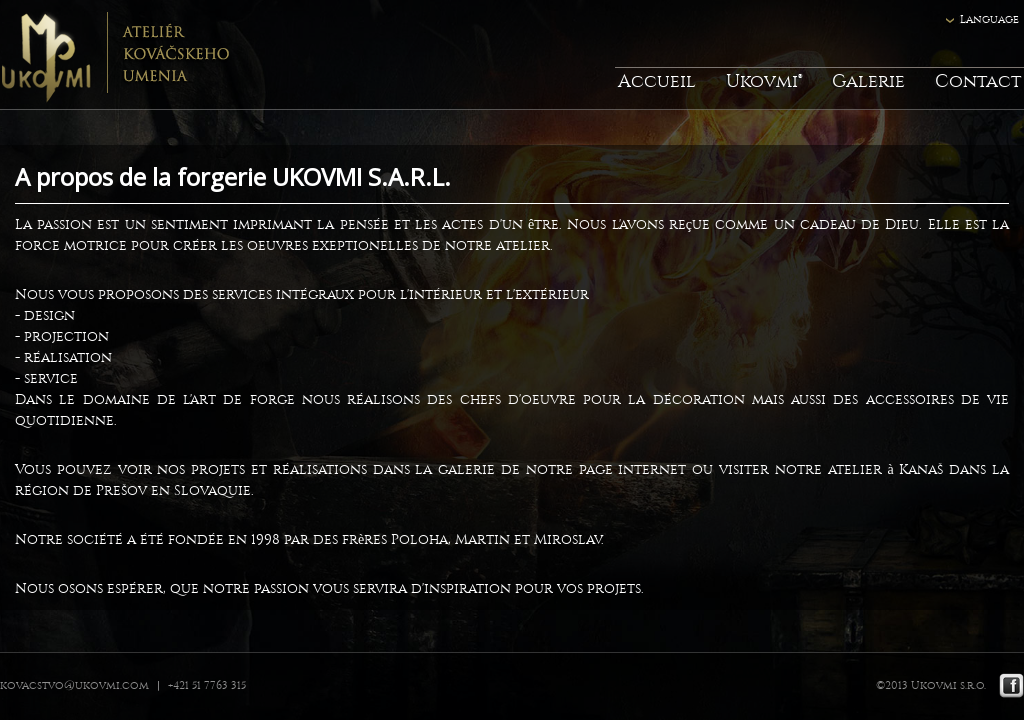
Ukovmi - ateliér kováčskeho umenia (114, 55)
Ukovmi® (764, 81)
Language (989, 19)
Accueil (657, 81)
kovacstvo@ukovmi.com (74, 685)
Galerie (868, 81)
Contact (978, 81)
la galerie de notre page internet (550, 469)
